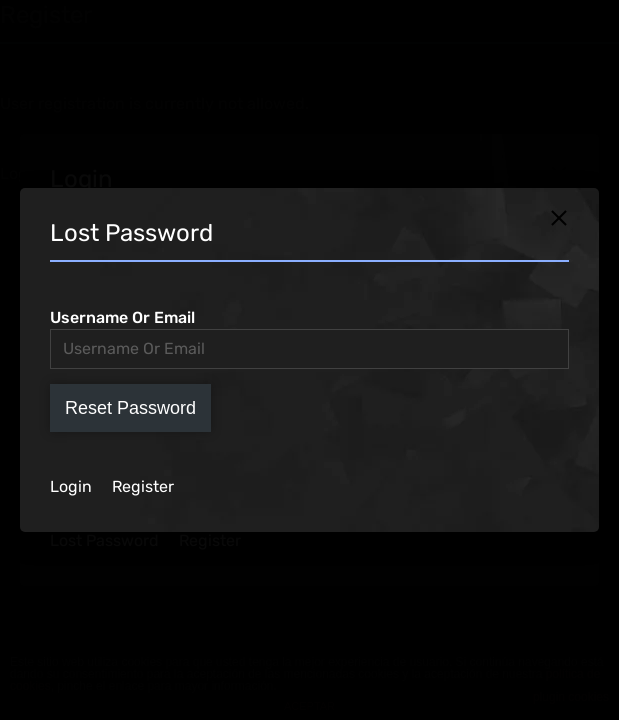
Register (143, 486)
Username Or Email (122, 317)
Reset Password (130, 408)
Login (71, 486)
